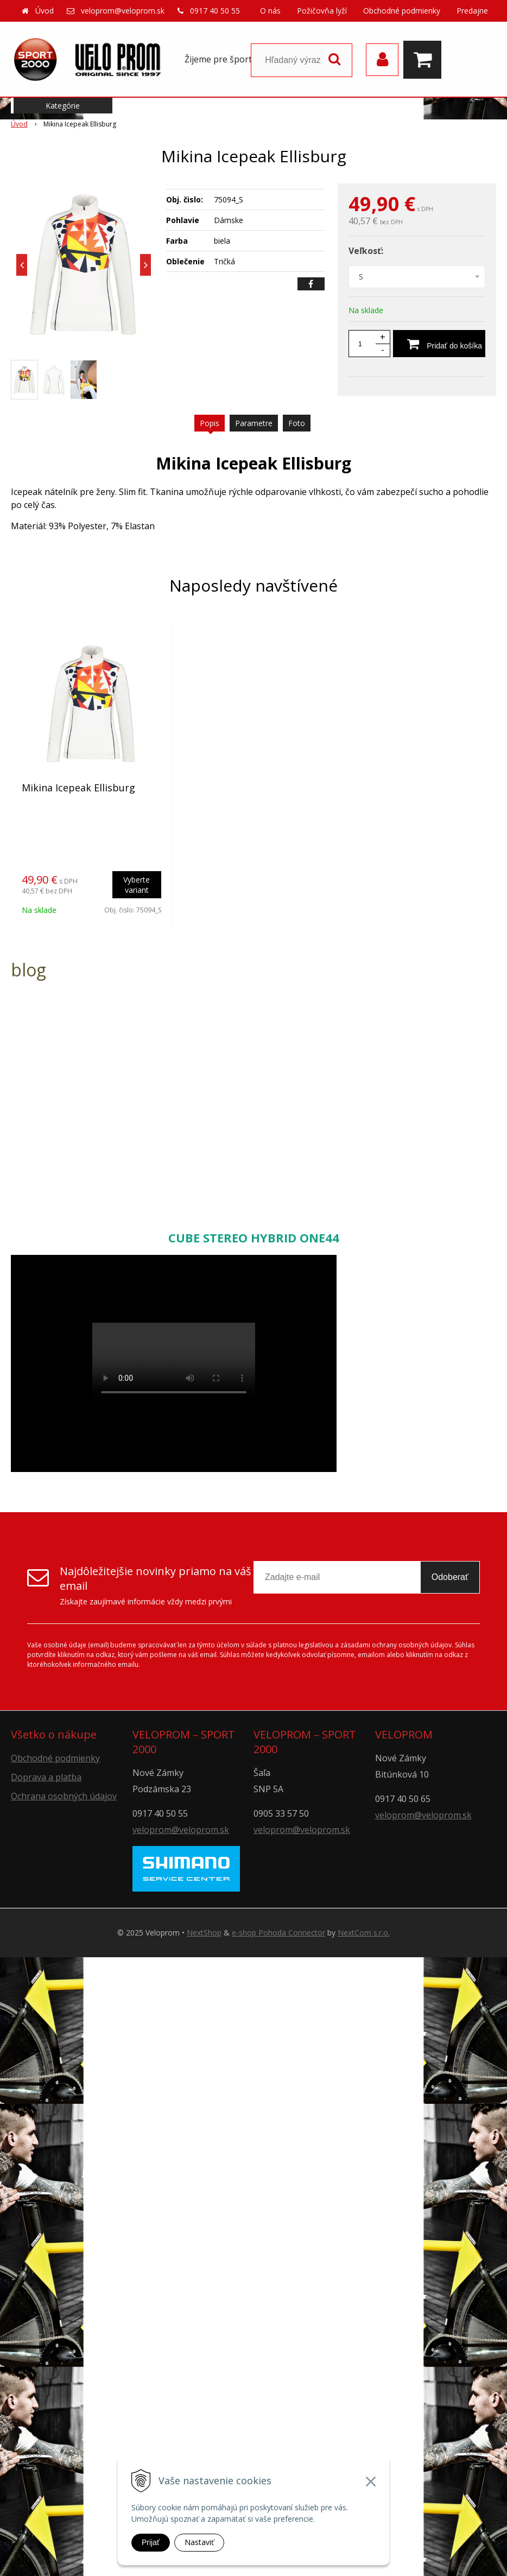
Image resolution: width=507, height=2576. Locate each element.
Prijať (151, 2542)
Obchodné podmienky (401, 10)
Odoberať (450, 1577)
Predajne (472, 10)
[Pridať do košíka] (439, 343)
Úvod (44, 10)
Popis (209, 423)
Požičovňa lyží (322, 10)
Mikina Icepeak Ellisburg (78, 787)
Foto (296, 423)
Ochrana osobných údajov (64, 1796)
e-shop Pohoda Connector (278, 1932)
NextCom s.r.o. (364, 1932)
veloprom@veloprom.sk (122, 10)
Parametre (253, 423)
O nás (270, 10)
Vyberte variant (136, 884)
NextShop (204, 1932)
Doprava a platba (46, 1777)
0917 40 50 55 (215, 10)
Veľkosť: (365, 251)
